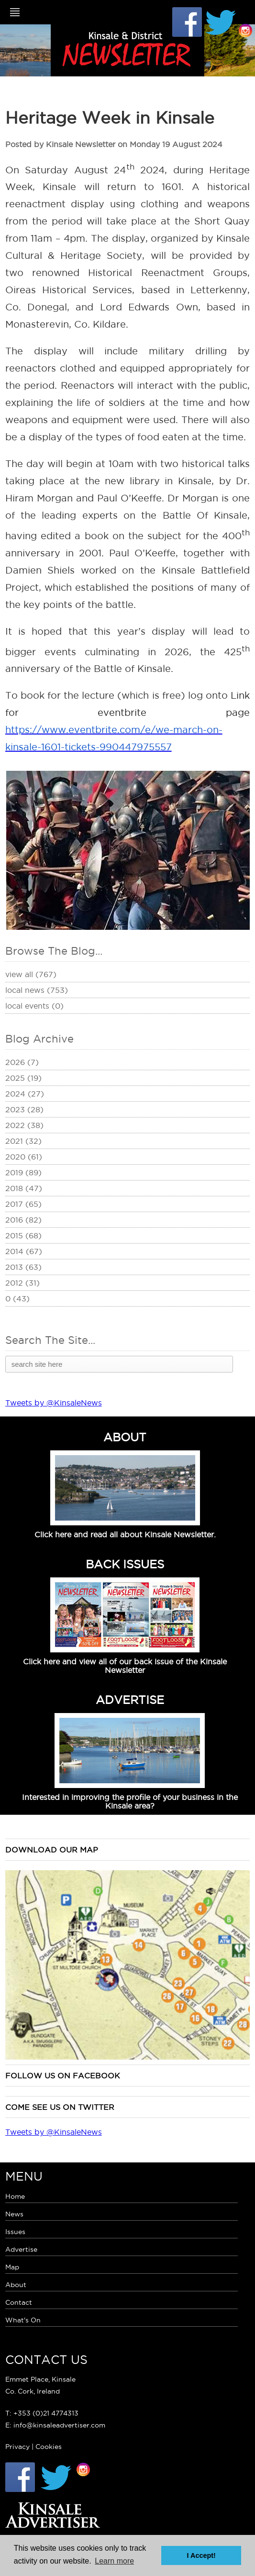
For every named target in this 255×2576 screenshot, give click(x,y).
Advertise (21, 2249)
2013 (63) (23, 1267)
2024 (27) (24, 1093)
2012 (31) (22, 1282)
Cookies (48, 2446)
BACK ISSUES (125, 1564)
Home (15, 2196)
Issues (15, 2231)
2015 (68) (23, 1235)
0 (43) (17, 1298)
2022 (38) (24, 1125)
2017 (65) (23, 1204)
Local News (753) (36, 990)
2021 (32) (23, 1141)
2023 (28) (24, 1109)
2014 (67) (23, 1251)
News (14, 2214)
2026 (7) (22, 1062)
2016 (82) (23, 1219)
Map (12, 2267)
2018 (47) (23, 1188)
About (15, 2285)
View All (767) (30, 974)
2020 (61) (23, 1156)
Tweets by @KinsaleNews (53, 1402)
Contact (18, 2302)
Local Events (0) (34, 1005)
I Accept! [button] (201, 2555)
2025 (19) (23, 1078)
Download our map (51, 1849)
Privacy (17, 2446)
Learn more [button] (114, 2561)
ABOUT (124, 1437)
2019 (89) (23, 1172)
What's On (23, 2320)
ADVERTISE (130, 1699)
